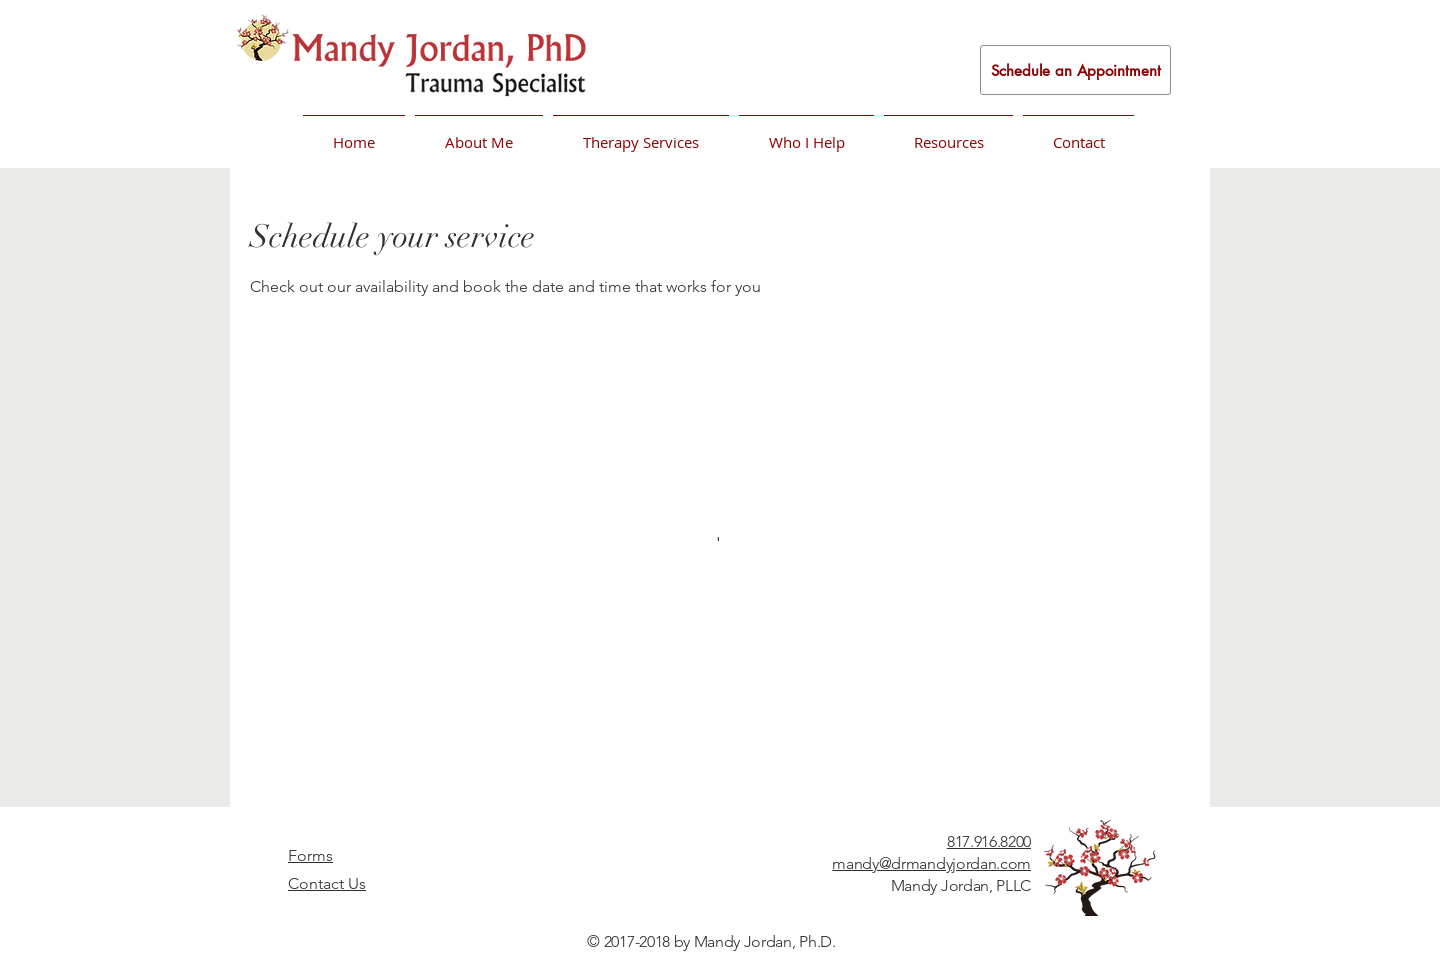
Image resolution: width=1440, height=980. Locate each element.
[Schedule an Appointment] (1075, 70)
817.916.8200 (989, 841)
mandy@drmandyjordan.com (931, 863)
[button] (479, 133)
